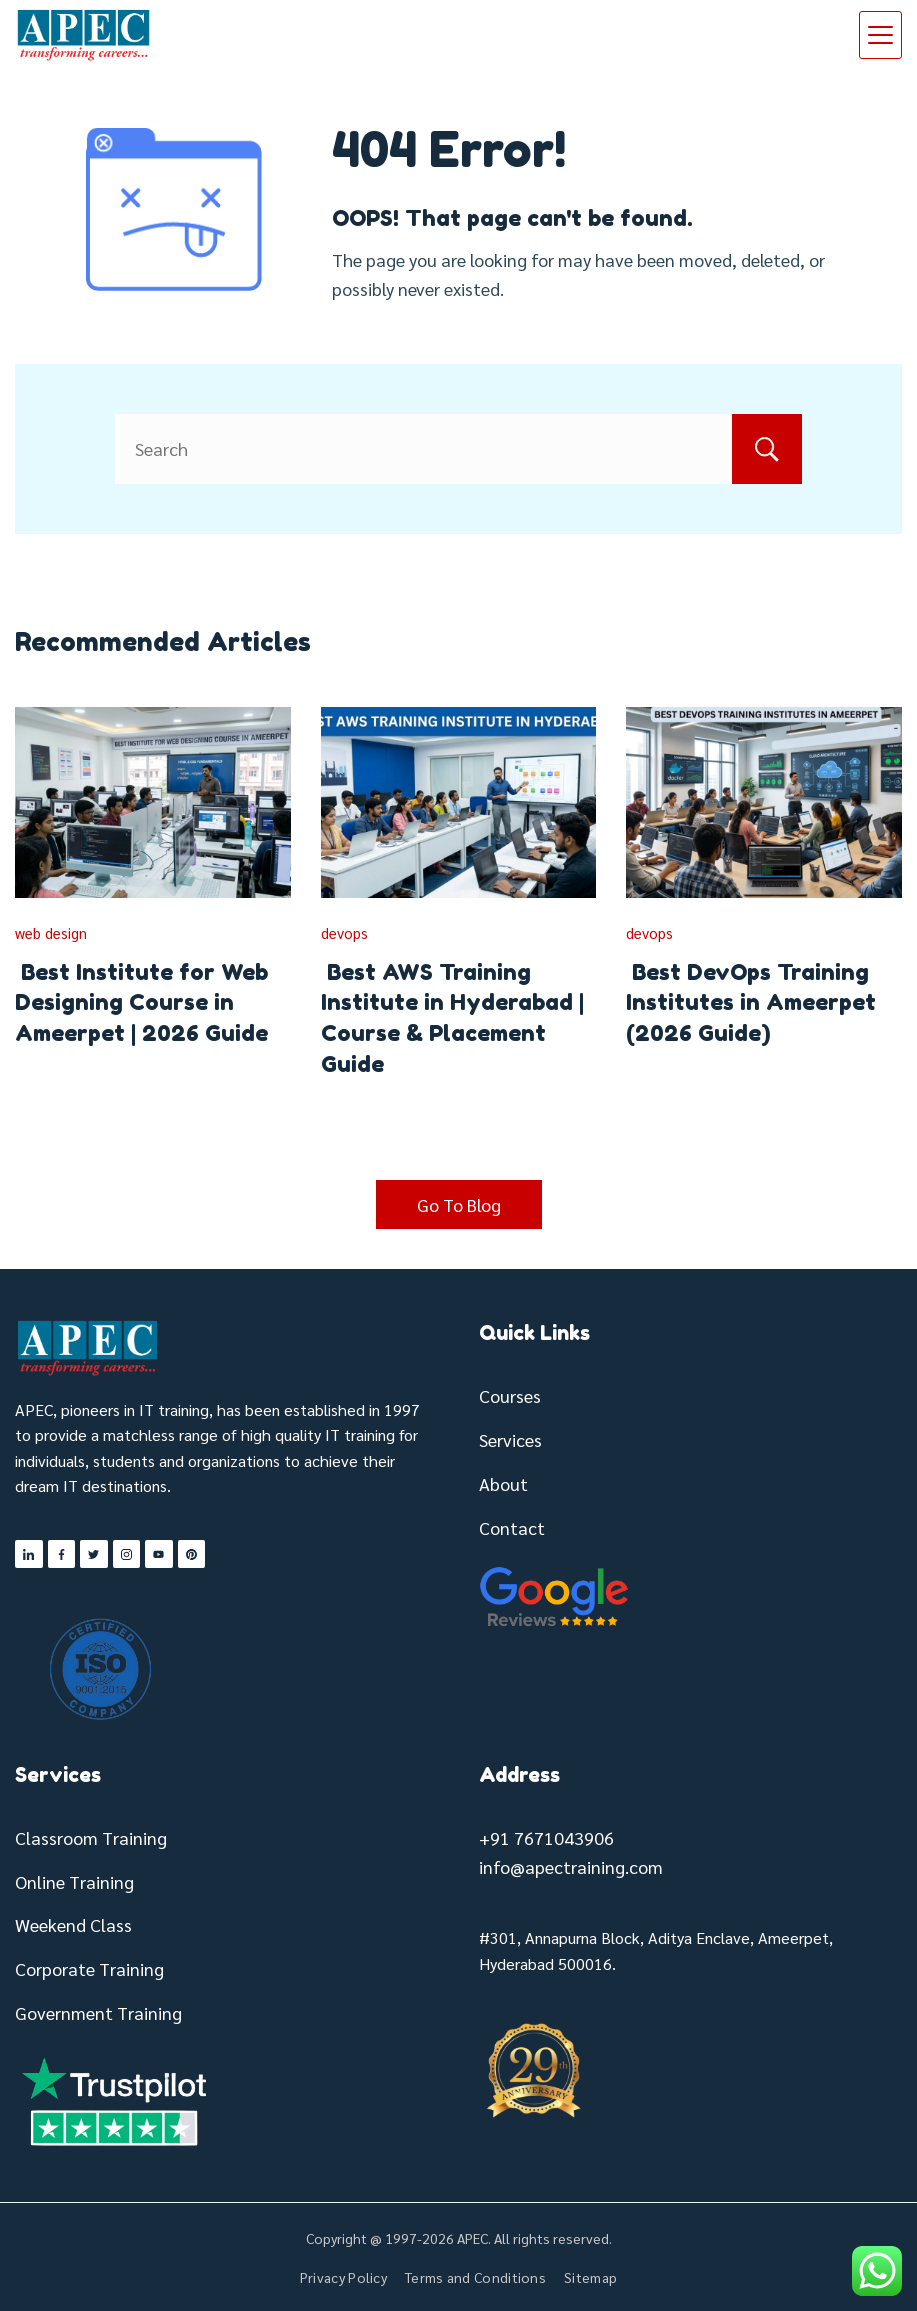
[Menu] (880, 35)
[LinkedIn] (29, 1554)
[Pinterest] (192, 1554)
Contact (512, 1527)
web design (51, 932)
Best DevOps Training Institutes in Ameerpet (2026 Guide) (751, 1003)
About (503, 1483)
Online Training (74, 1881)
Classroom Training (91, 1837)
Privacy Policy (343, 2277)
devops (344, 932)
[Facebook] (62, 1554)
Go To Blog (459, 1204)
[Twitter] (94, 1554)
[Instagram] (127, 1554)
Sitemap (590, 2277)
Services (510, 1439)
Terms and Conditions (475, 2277)
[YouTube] (159, 1554)
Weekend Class (73, 1924)
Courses (510, 1395)
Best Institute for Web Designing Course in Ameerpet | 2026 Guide (141, 1003)
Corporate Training (89, 1968)
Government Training (98, 2012)
